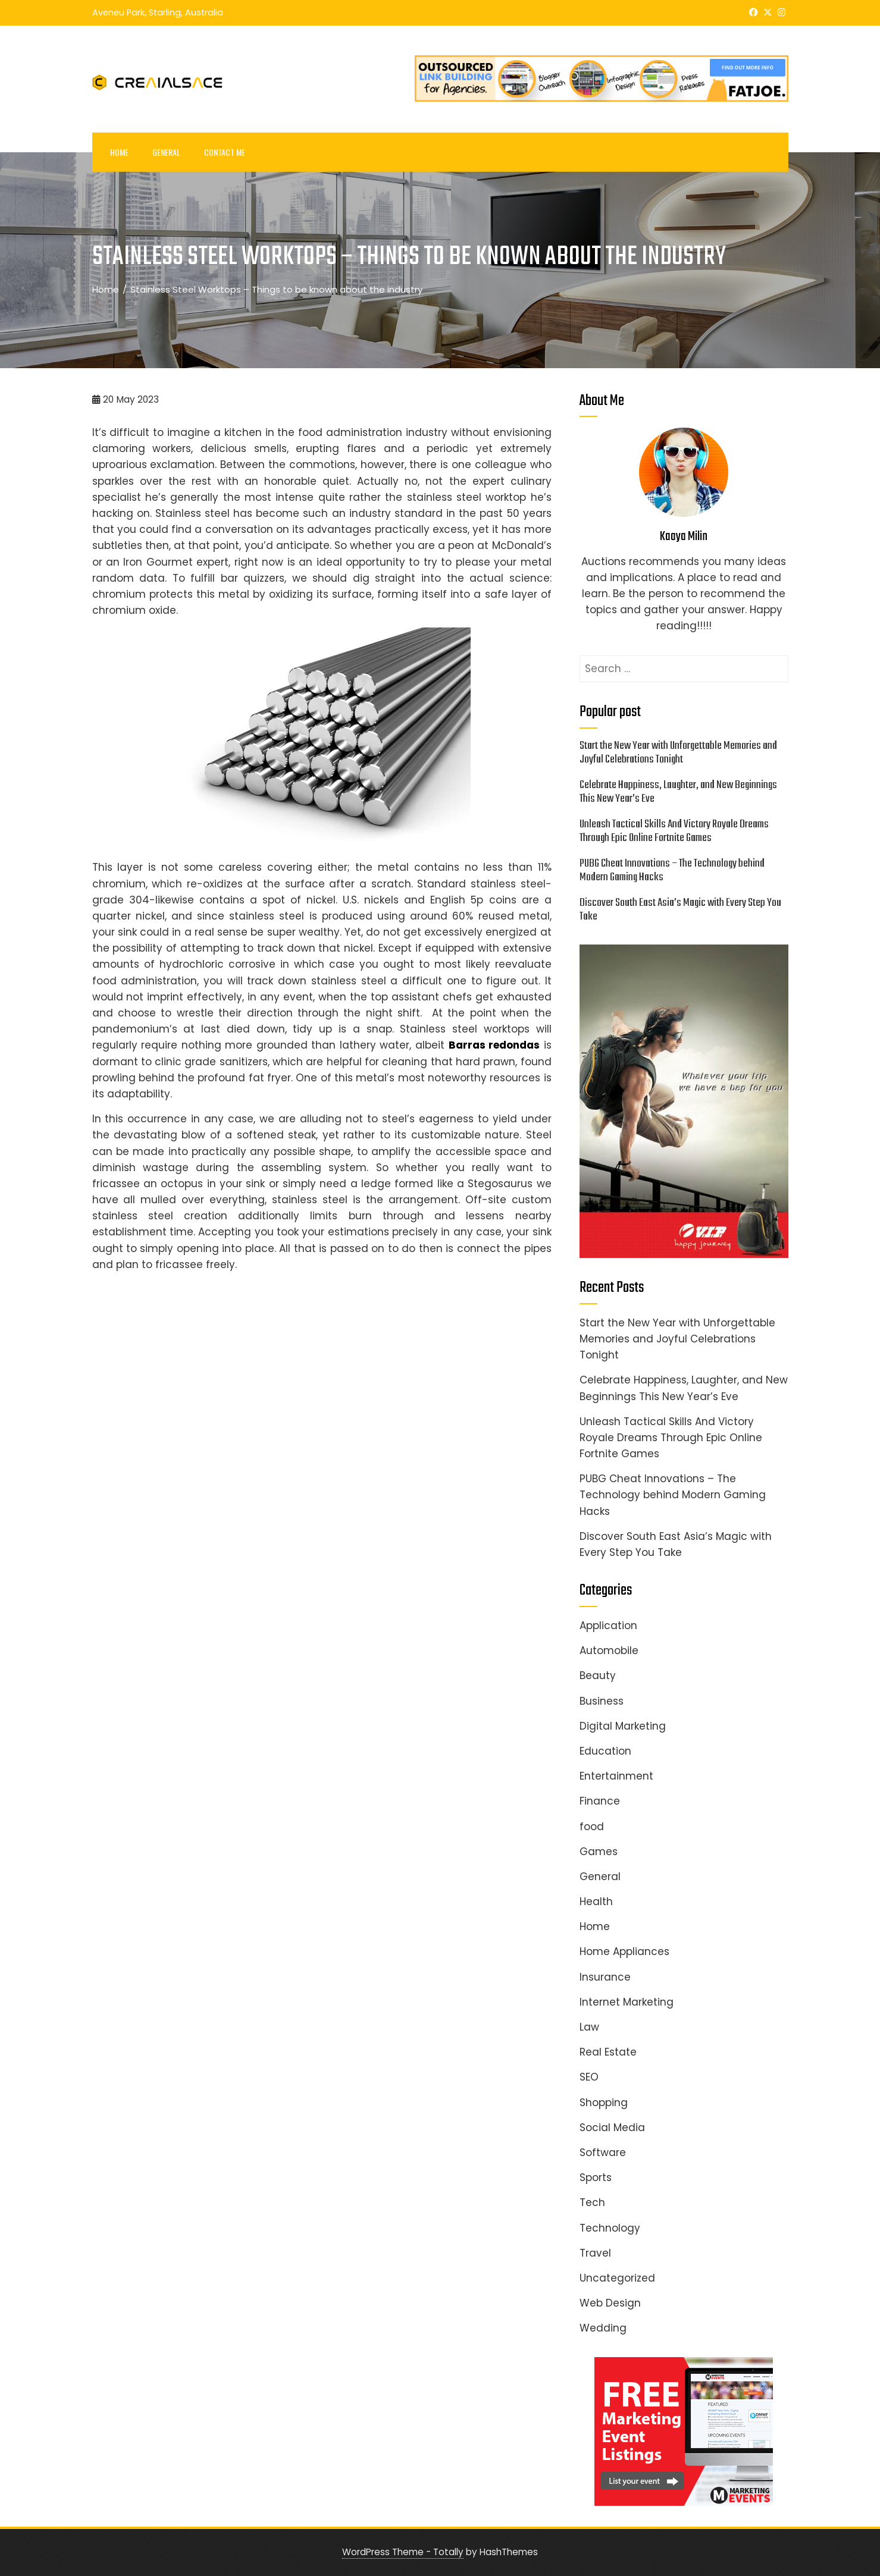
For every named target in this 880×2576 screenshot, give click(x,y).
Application (608, 1625)
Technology (610, 2228)
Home (119, 152)
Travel (595, 2253)
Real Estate (608, 2052)
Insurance (605, 1977)
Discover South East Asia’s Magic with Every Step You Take (680, 909)
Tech (592, 2202)
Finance (600, 1801)
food (592, 1826)
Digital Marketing (623, 1726)
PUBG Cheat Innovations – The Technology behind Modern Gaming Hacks (672, 870)
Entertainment (616, 1776)
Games (599, 1851)
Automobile (609, 1650)
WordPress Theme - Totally (403, 2552)
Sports (596, 2177)
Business (602, 1701)
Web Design (610, 2303)
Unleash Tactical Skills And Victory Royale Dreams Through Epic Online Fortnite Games (674, 831)
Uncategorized (617, 2278)
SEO (589, 2077)
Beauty (598, 1675)
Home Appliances (624, 1951)
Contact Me (224, 152)
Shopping (604, 2102)
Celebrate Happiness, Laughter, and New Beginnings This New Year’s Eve (678, 792)
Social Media (612, 2127)
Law (589, 2027)
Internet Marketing (627, 2002)
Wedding (603, 2328)
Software (603, 2152)
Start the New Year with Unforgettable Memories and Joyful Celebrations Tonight (678, 752)
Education (605, 1751)
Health (596, 1901)
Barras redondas (494, 1045)
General (166, 152)
